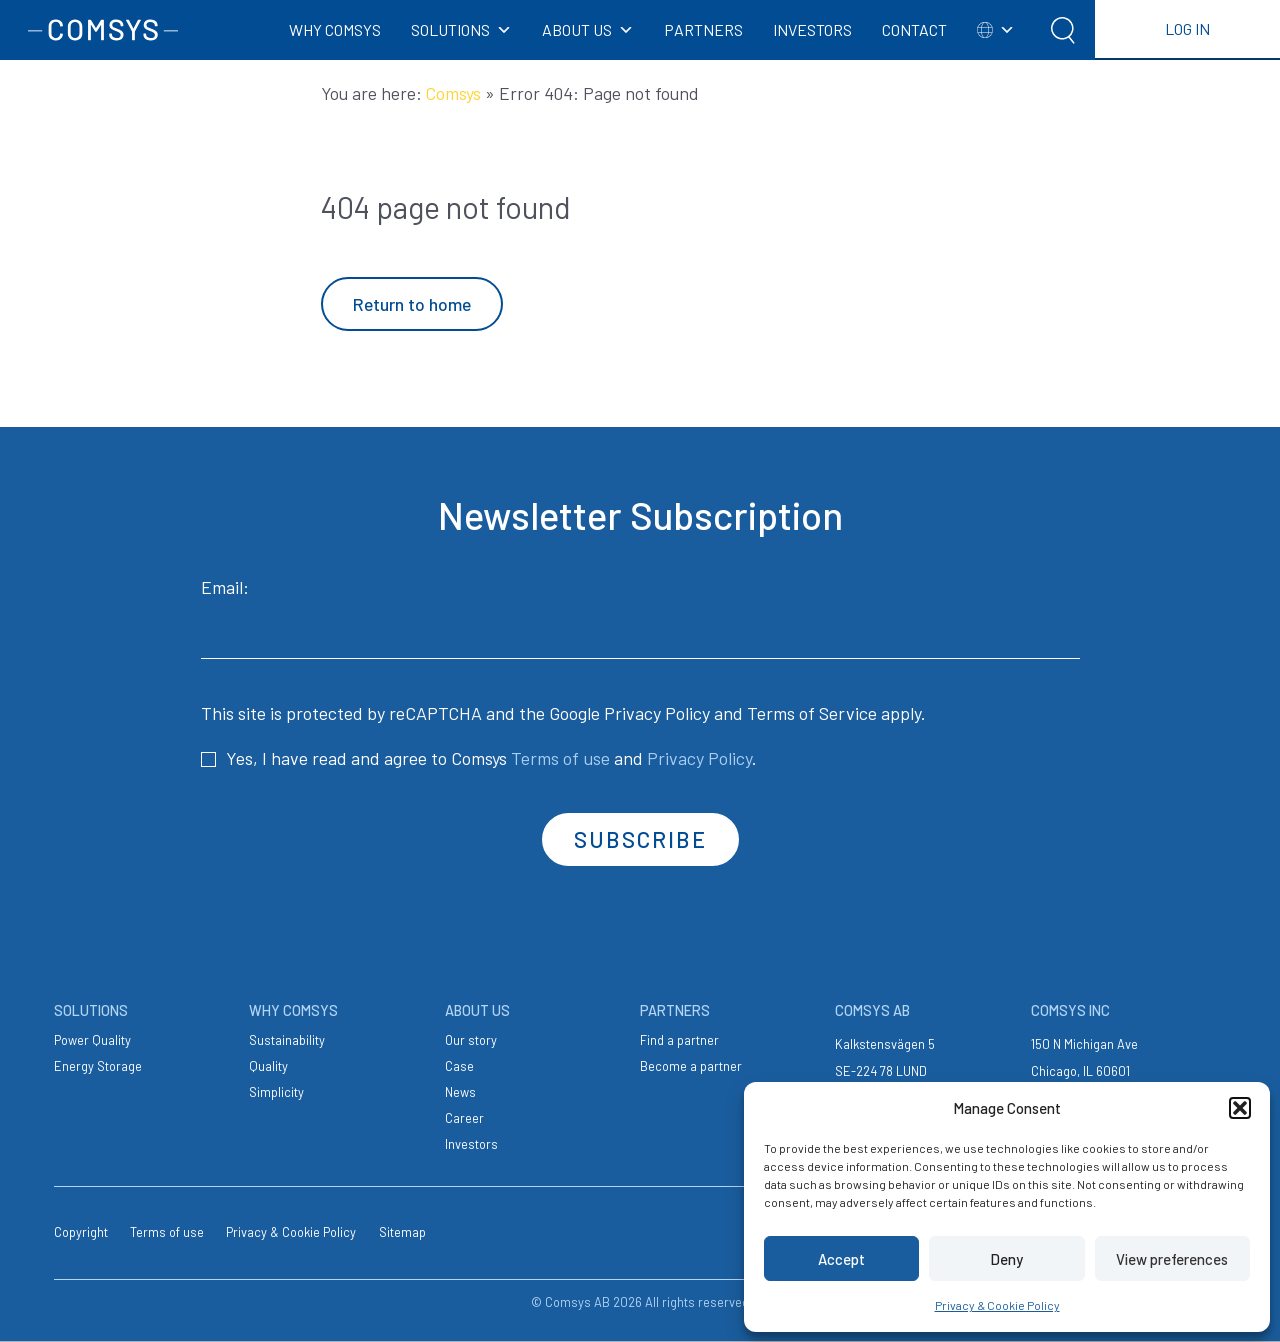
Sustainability (287, 1040)
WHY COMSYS (335, 29)
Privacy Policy (657, 713)
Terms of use (560, 758)
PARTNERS (703, 29)
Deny (1006, 1259)
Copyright (81, 1232)
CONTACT (914, 29)
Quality (268, 1066)
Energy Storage (98, 1066)
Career (464, 1118)
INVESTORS (812, 29)
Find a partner (679, 1040)
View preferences (1172, 1259)
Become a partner (691, 1066)
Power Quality (92, 1040)
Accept (841, 1259)
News (460, 1092)
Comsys (453, 93)
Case (459, 1066)
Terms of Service (812, 713)
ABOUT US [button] (588, 30)
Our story (471, 1040)
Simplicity (276, 1092)
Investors (471, 1144)
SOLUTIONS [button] (461, 30)
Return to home (412, 304)
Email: (640, 617)
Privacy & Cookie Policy (997, 1305)
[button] (1240, 1108)
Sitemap (402, 1232)
